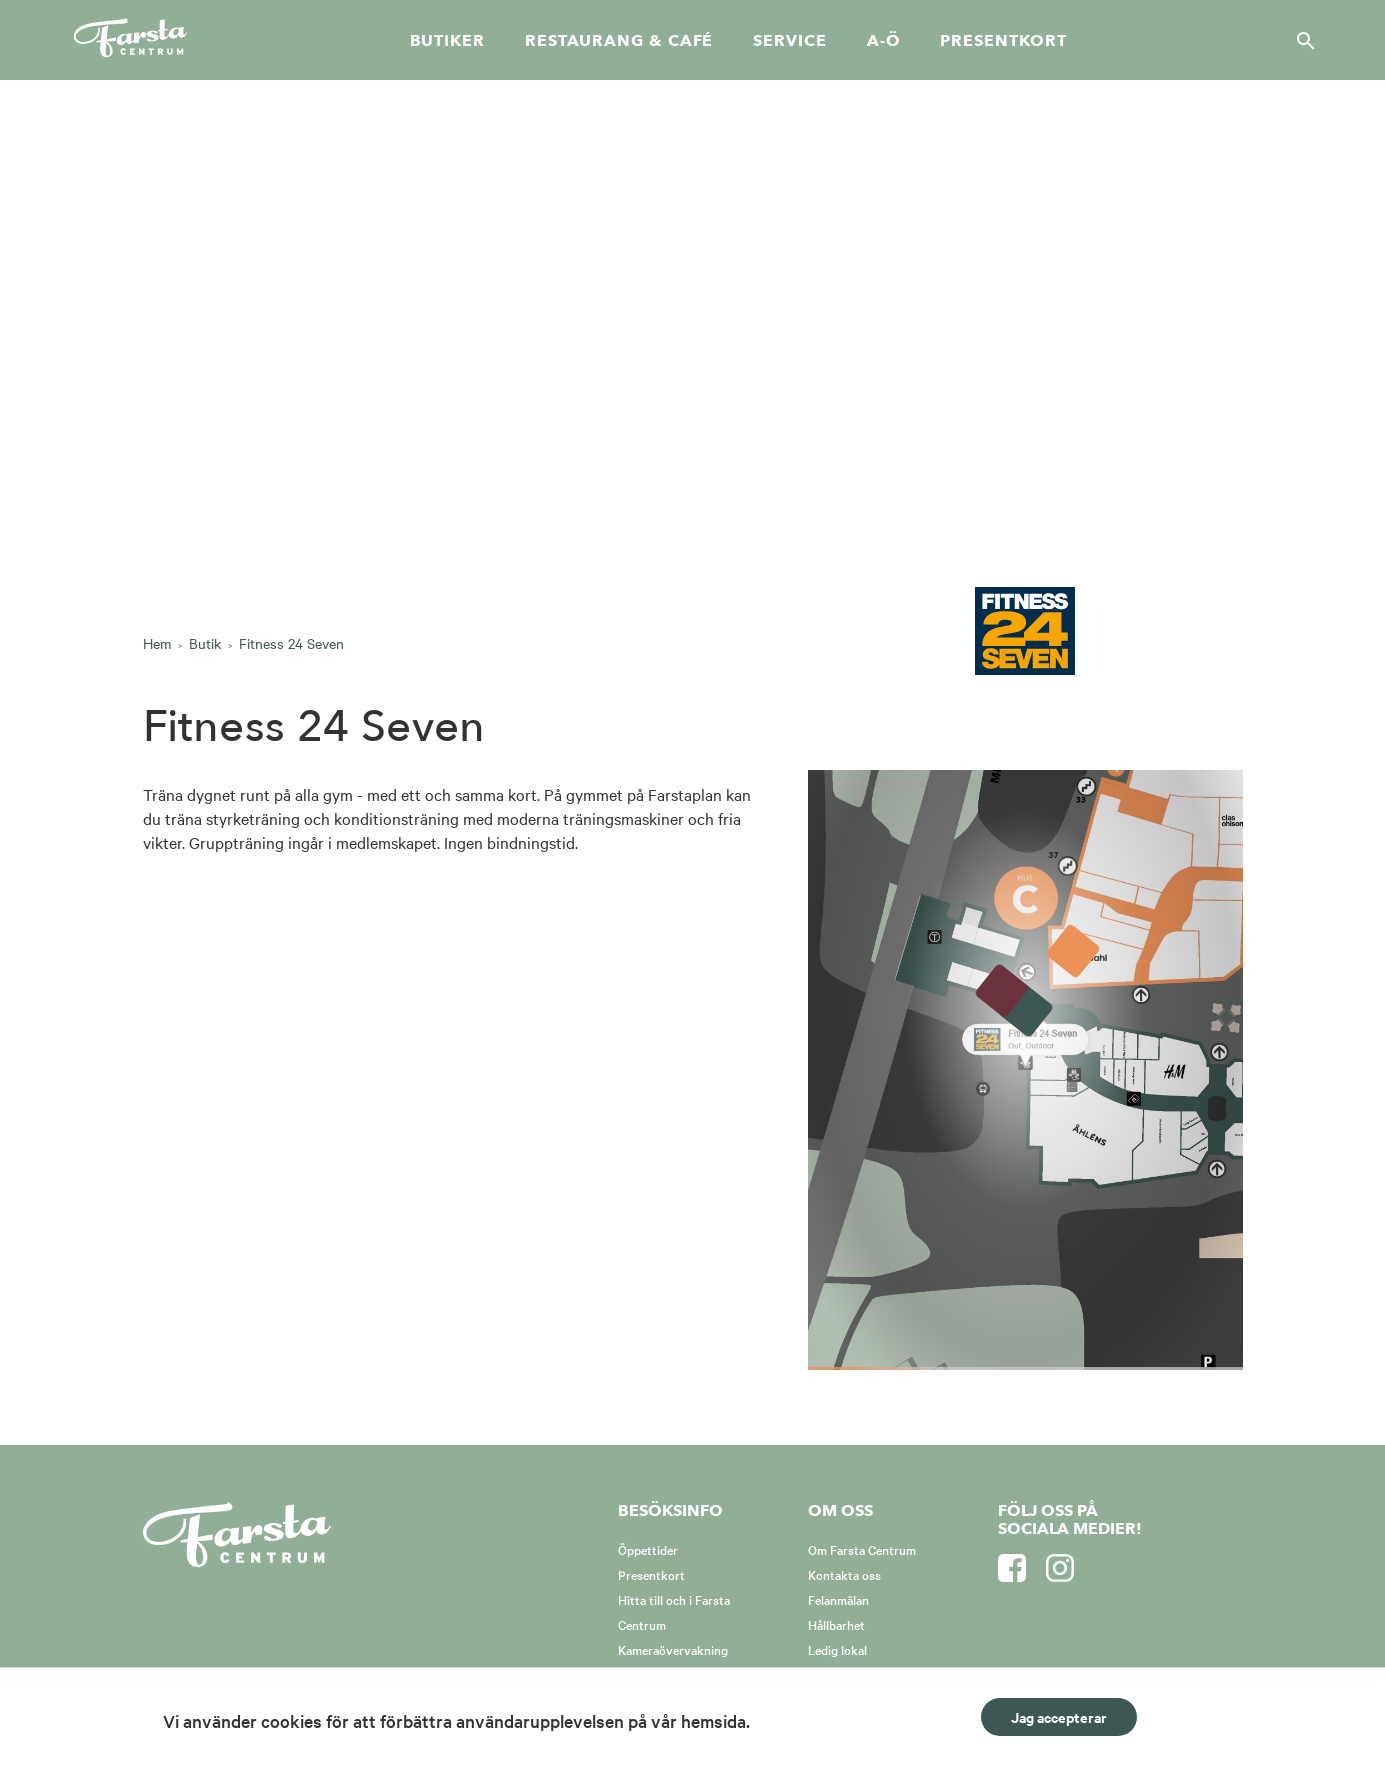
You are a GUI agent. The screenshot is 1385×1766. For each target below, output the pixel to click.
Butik (205, 643)
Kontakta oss (844, 1574)
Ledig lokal (837, 1649)
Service (789, 41)
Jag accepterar (1059, 1716)
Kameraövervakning (673, 1649)
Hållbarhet (836, 1624)
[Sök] (1300, 40)
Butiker (447, 41)
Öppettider (648, 1549)
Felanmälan (838, 1599)
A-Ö (884, 41)
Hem (157, 643)
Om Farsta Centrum (862, 1549)
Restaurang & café (619, 41)
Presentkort (1003, 41)
